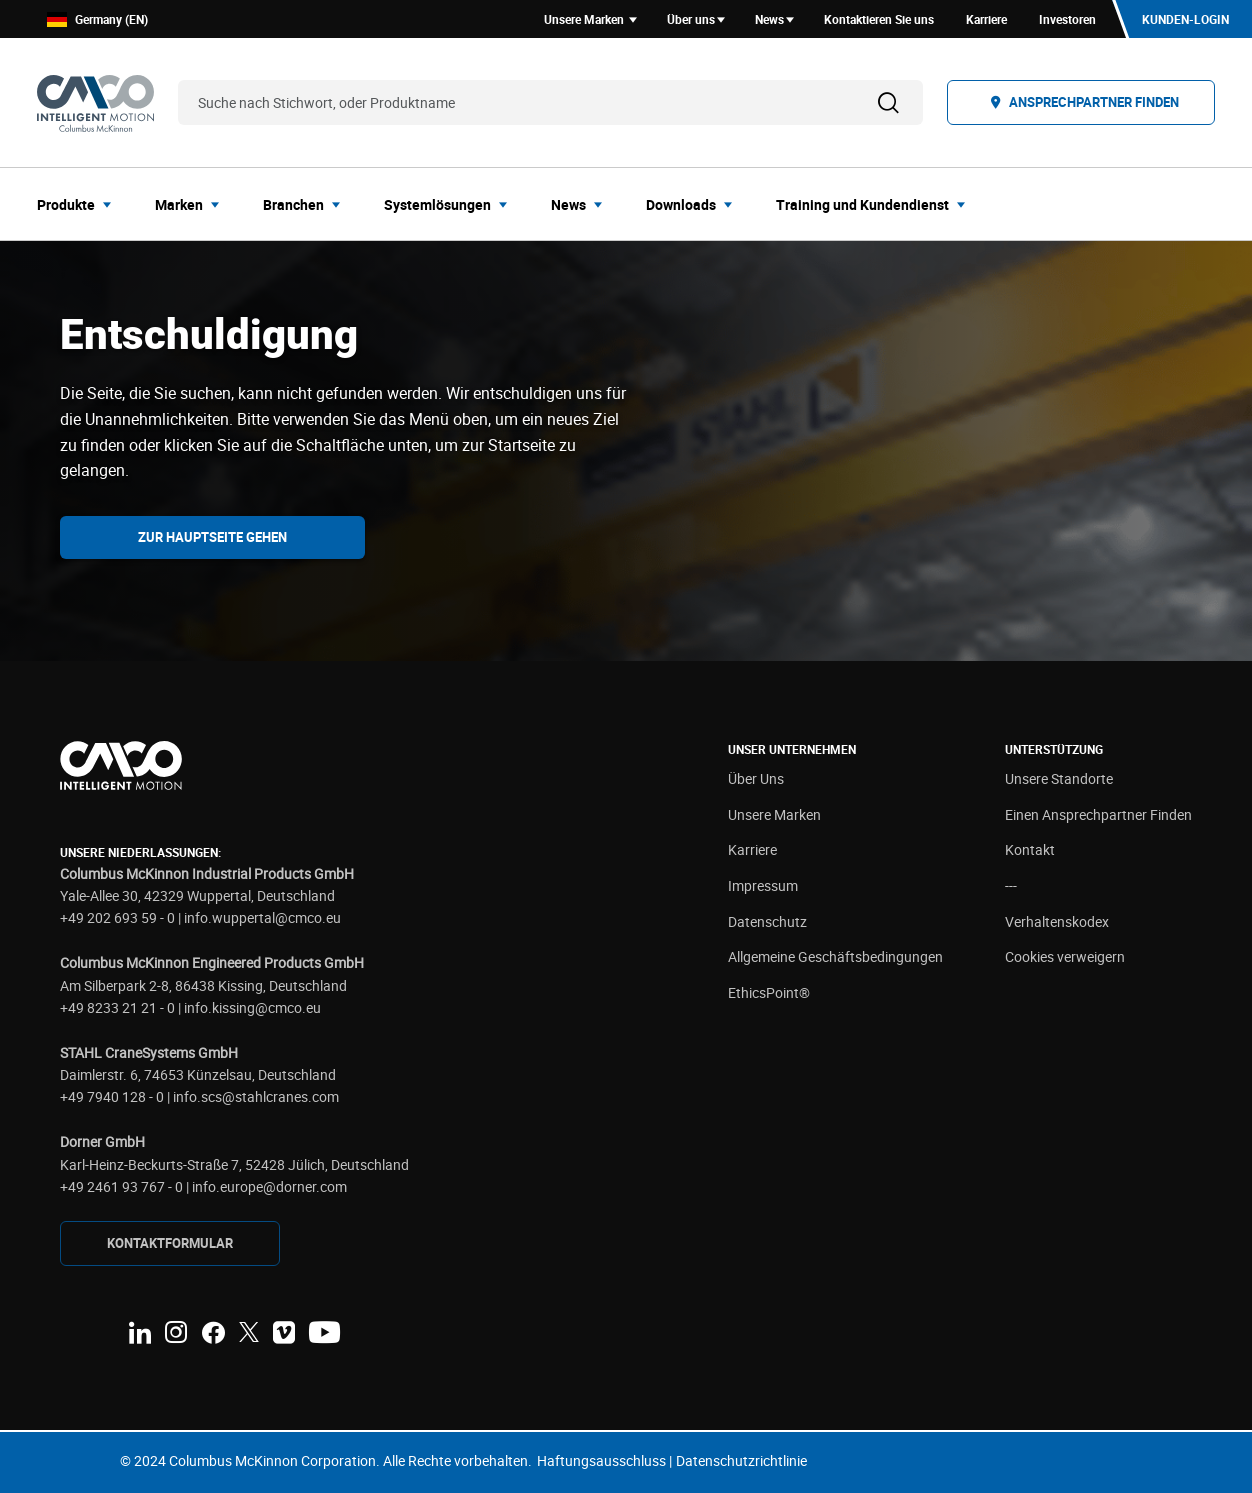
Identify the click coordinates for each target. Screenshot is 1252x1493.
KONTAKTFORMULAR (170, 1243)
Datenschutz (767, 921)
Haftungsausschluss (601, 1460)
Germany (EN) (97, 19)
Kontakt (1030, 849)
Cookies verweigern (1065, 956)
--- (1011, 885)
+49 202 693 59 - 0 (117, 917)
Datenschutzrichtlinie (741, 1460)
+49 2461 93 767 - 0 (121, 1186)
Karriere (752, 849)
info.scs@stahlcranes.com (256, 1096)
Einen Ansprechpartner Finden (1098, 814)
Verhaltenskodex (1057, 921)
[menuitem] (80, 204)
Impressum (763, 885)
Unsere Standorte (1059, 778)
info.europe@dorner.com (269, 1186)
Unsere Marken (774, 814)
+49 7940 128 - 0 (112, 1096)
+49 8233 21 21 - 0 (117, 1007)
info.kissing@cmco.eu (252, 1007)
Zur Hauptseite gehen (212, 537)
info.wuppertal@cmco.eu (262, 917)
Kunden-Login (1185, 19)
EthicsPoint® (769, 992)
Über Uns (756, 778)
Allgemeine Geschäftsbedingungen (835, 956)
